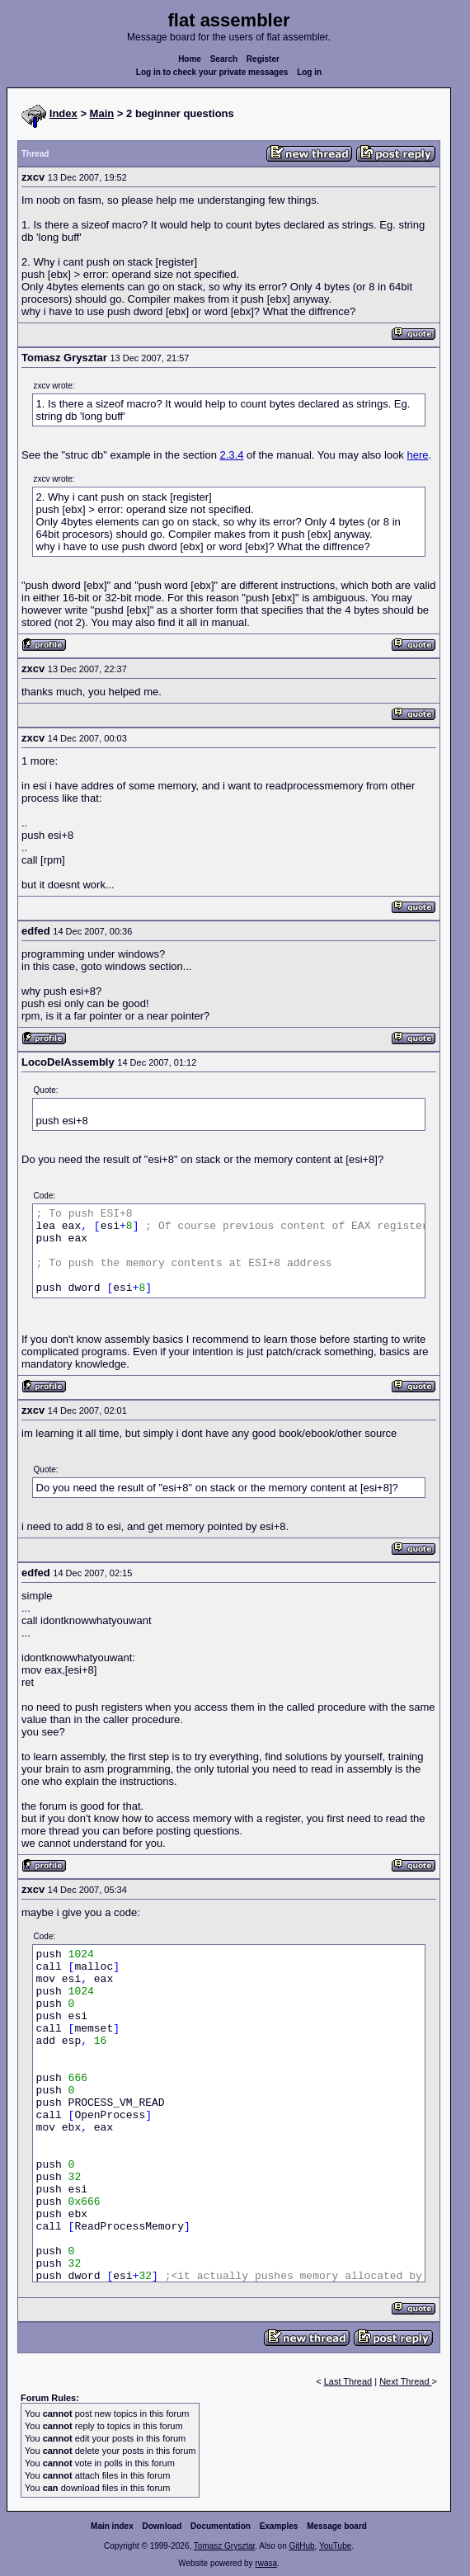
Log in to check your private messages (212, 72)
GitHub (301, 2545)
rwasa (266, 2563)
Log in (309, 72)
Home (189, 59)
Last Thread (348, 2381)
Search (223, 59)
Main (102, 113)
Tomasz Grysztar (224, 2545)
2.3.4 (231, 455)
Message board (337, 2526)
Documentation (220, 2526)
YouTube (335, 2545)
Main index (112, 2526)
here (417, 455)
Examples (279, 2526)
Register (263, 59)
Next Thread (405, 2381)
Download (162, 2526)
